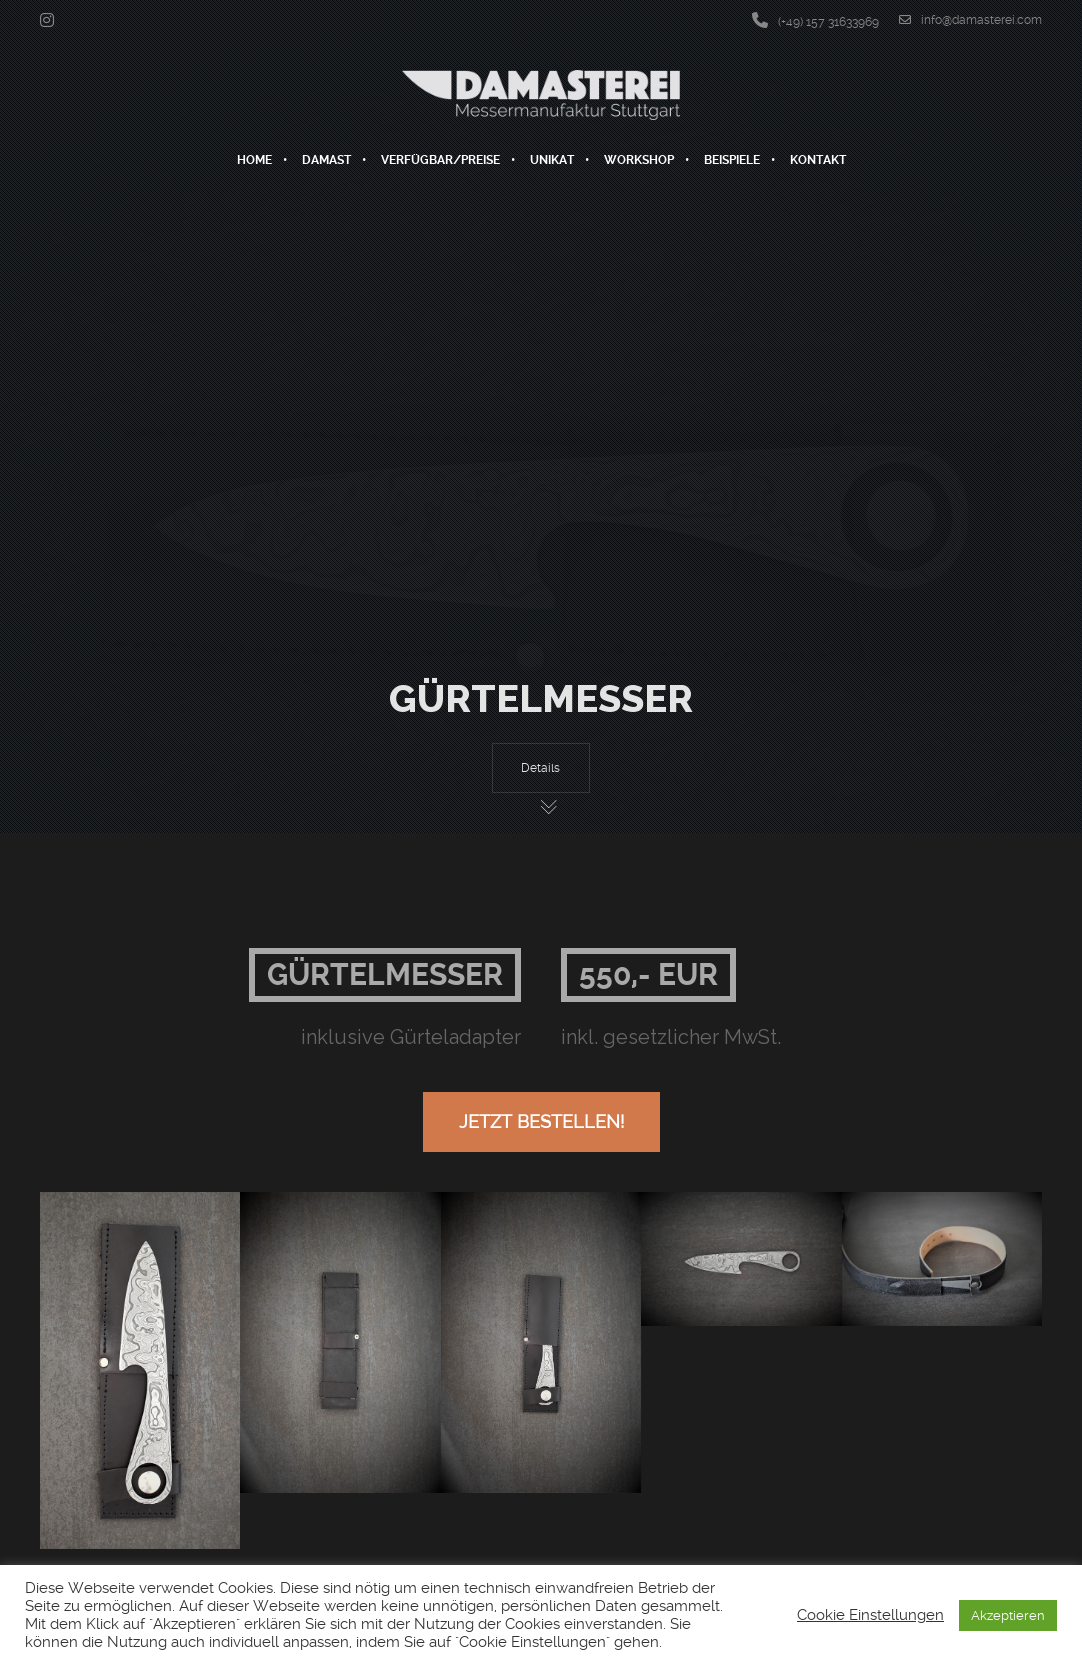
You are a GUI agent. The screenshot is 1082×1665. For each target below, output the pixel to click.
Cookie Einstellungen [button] (870, 1615)
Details (541, 768)
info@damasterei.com (970, 20)
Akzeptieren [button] (1008, 1615)
